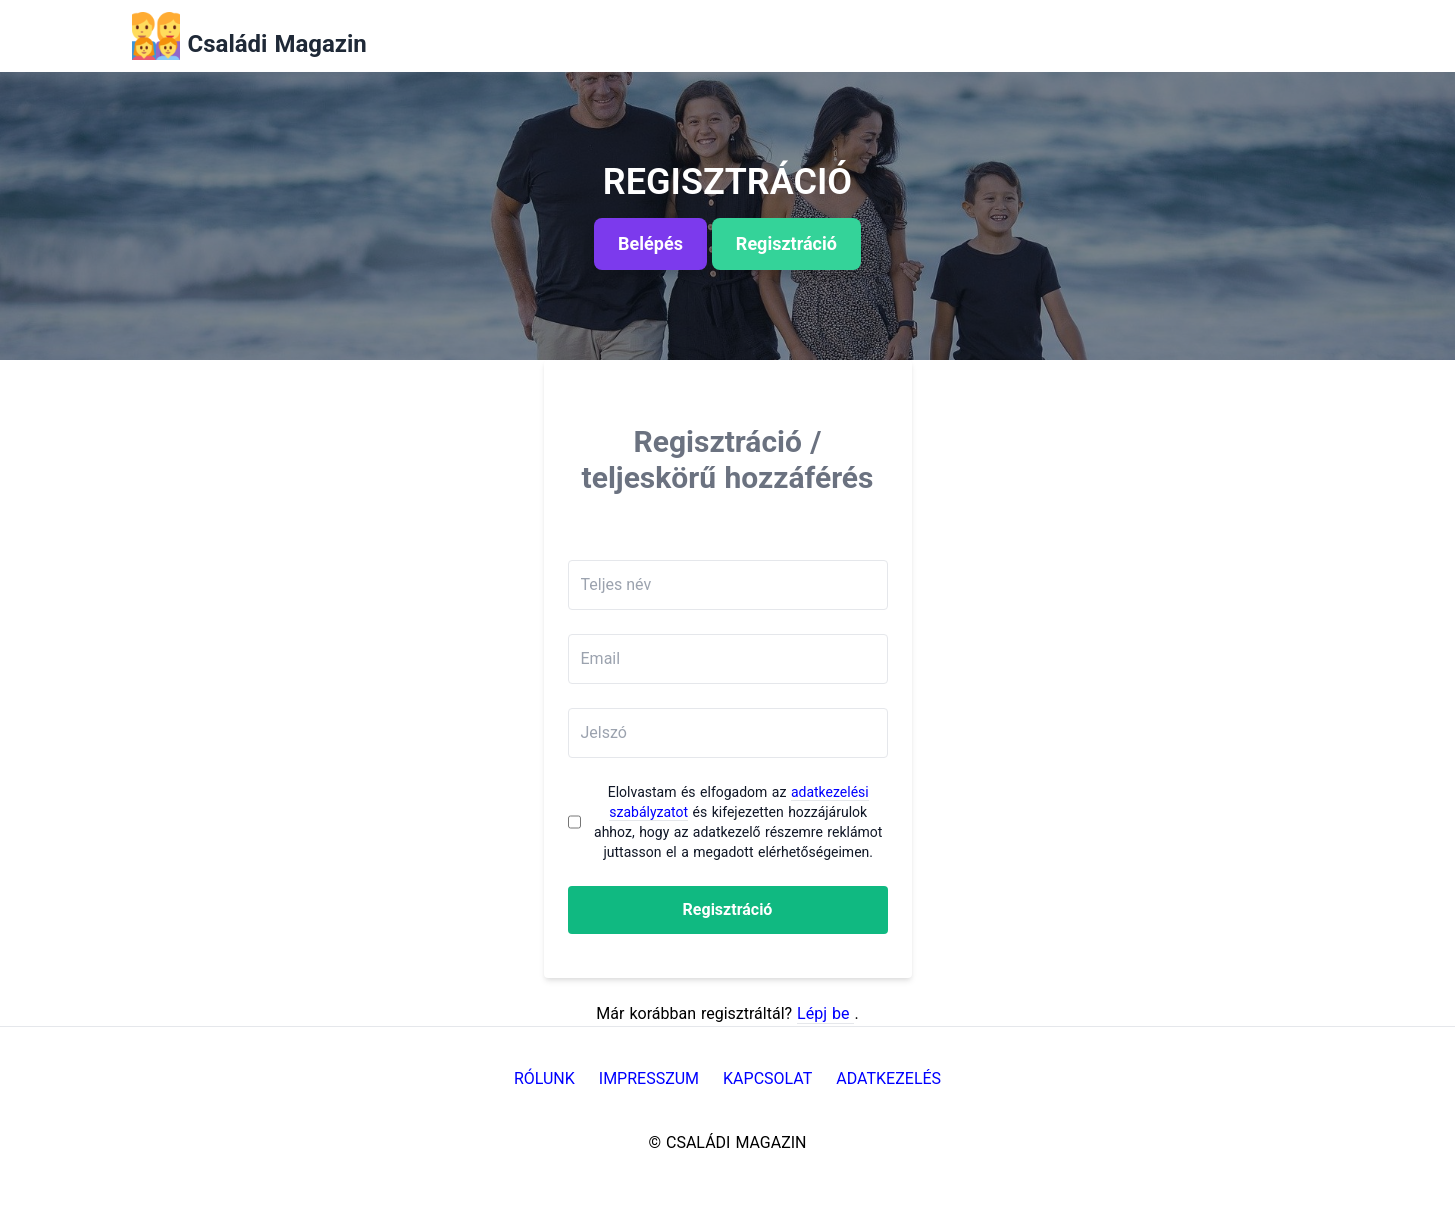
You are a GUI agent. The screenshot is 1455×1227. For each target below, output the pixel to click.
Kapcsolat (767, 1078)
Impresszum (649, 1078)
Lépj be (825, 1013)
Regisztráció (728, 909)
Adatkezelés (888, 1078)
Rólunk (544, 1078)
